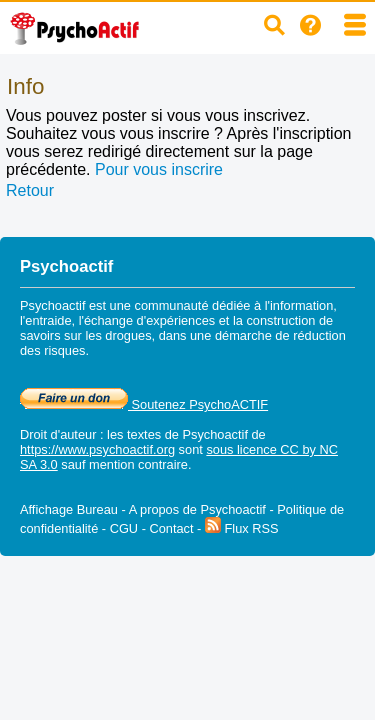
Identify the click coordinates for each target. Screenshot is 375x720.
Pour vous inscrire (159, 169)
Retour (30, 190)
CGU (124, 528)
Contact (171, 528)
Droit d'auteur (58, 434)
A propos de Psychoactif (197, 509)
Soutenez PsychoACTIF (144, 404)
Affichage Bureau (69, 509)
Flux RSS (242, 528)
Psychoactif (215, 434)
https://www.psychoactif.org (97, 449)
